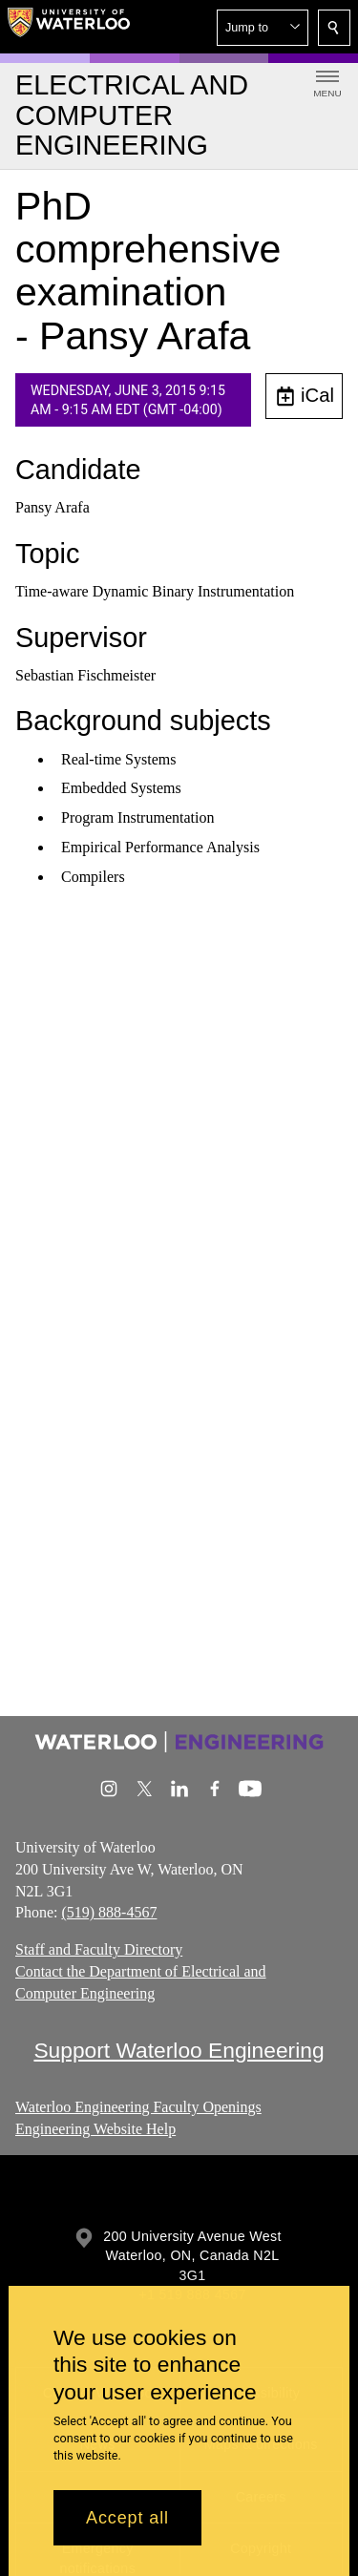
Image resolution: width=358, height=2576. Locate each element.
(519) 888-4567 (109, 1912)
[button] (262, 27)
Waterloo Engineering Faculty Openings (138, 2107)
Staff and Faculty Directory (98, 1949)
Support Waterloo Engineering (178, 2050)
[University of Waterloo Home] (69, 27)
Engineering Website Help (95, 2128)
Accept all (127, 2517)
